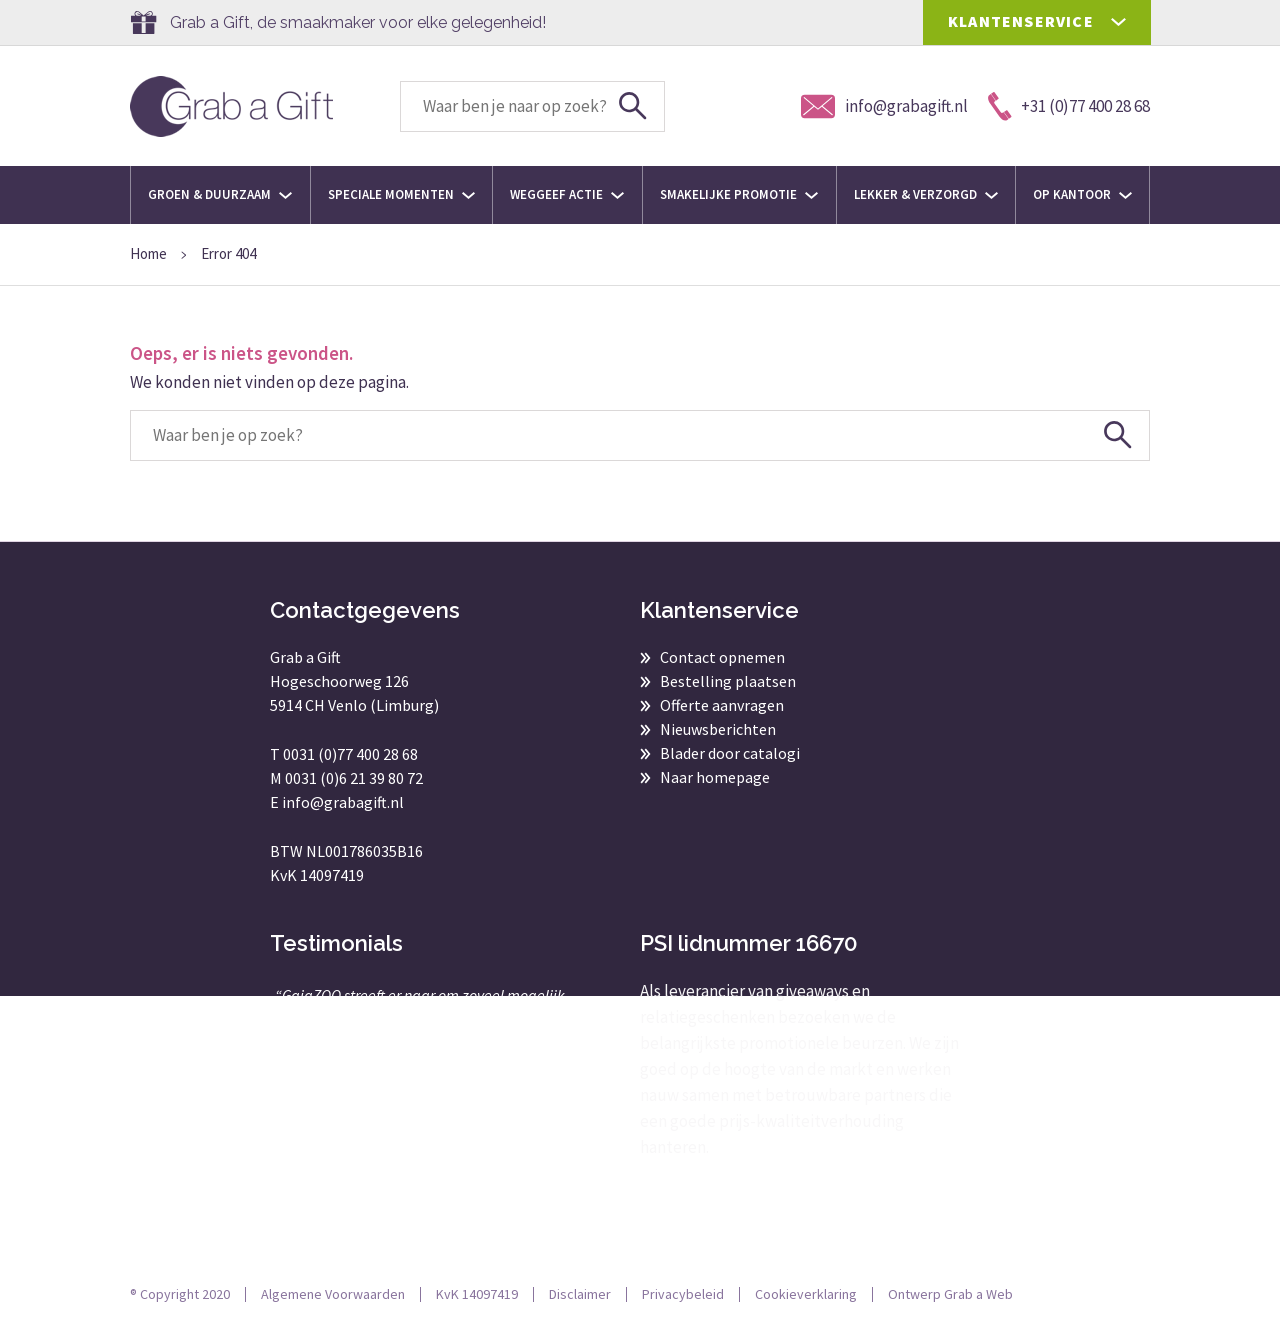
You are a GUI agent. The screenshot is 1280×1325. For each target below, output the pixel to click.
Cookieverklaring (806, 1294)
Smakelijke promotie (739, 194)
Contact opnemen (722, 657)
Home (148, 253)
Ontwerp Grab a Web (950, 1294)
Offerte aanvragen (722, 705)
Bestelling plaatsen (728, 681)
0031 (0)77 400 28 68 (350, 754)
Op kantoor (1082, 194)
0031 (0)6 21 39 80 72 (354, 778)
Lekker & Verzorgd (926, 194)
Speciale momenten (401, 194)
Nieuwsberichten (718, 729)
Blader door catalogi (730, 753)
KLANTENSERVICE (1021, 21)
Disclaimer (580, 1294)
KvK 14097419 (477, 1294)
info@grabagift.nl (343, 802)
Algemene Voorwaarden (333, 1294)
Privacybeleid (683, 1294)
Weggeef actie (567, 194)
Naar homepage (715, 777)
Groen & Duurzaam (220, 194)
